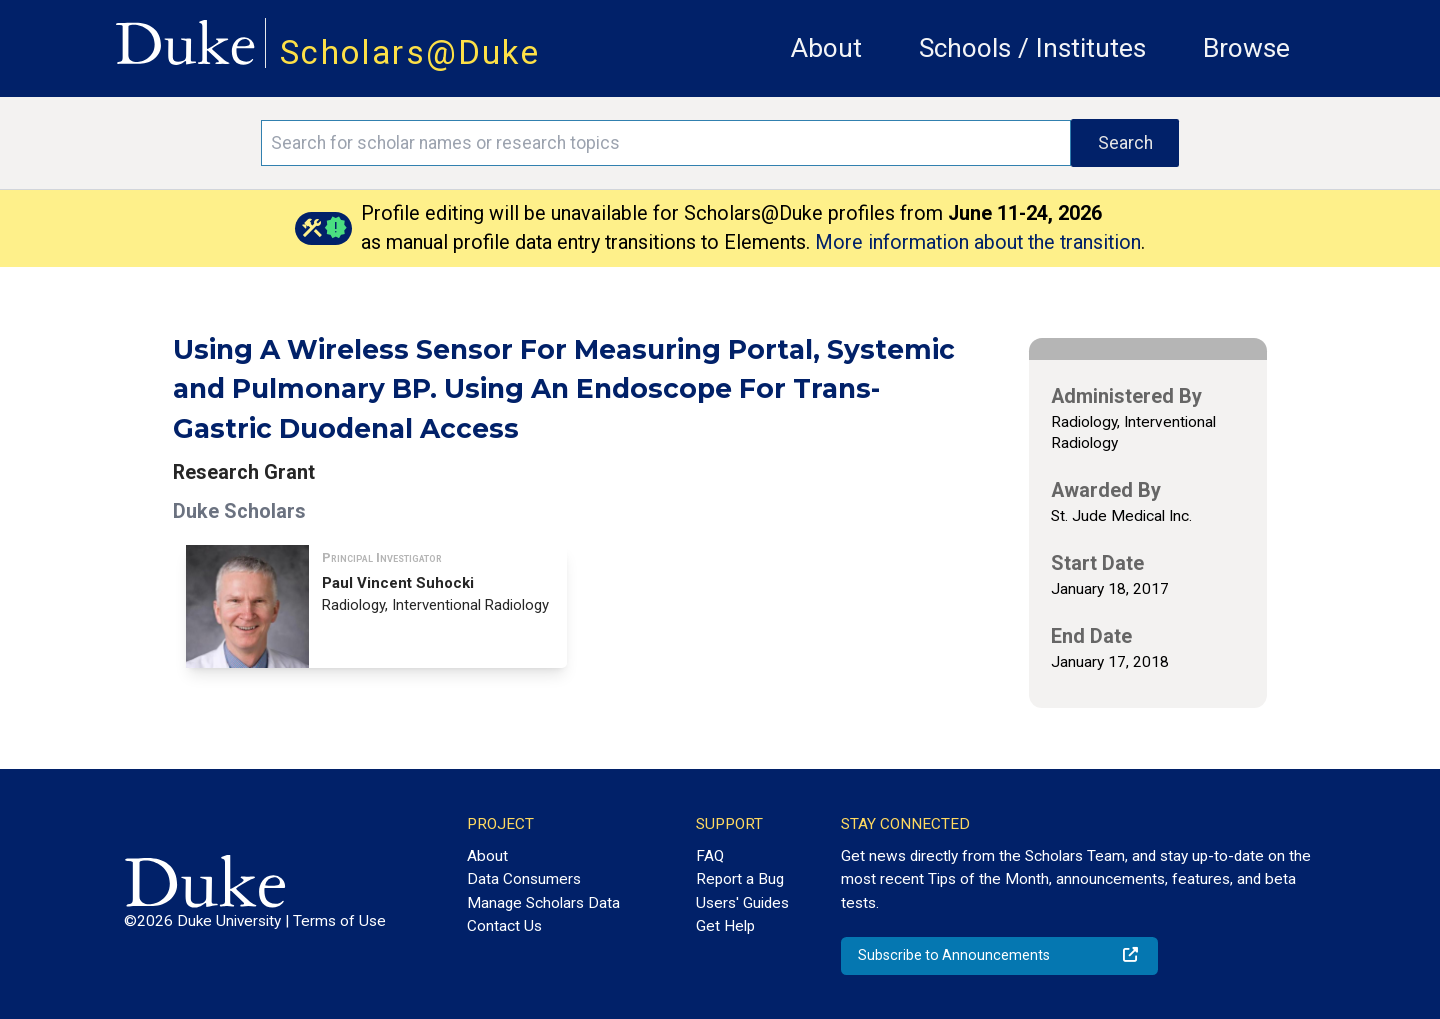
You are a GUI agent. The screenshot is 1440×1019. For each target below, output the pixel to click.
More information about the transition (978, 242)
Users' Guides (742, 903)
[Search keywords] (666, 143)
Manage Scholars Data (543, 903)
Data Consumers (524, 879)
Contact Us (504, 926)
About (826, 48)
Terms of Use (339, 921)
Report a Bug (740, 879)
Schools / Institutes (1032, 48)
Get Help (725, 926)
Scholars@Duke (410, 52)
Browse (1246, 48)
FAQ (710, 856)
